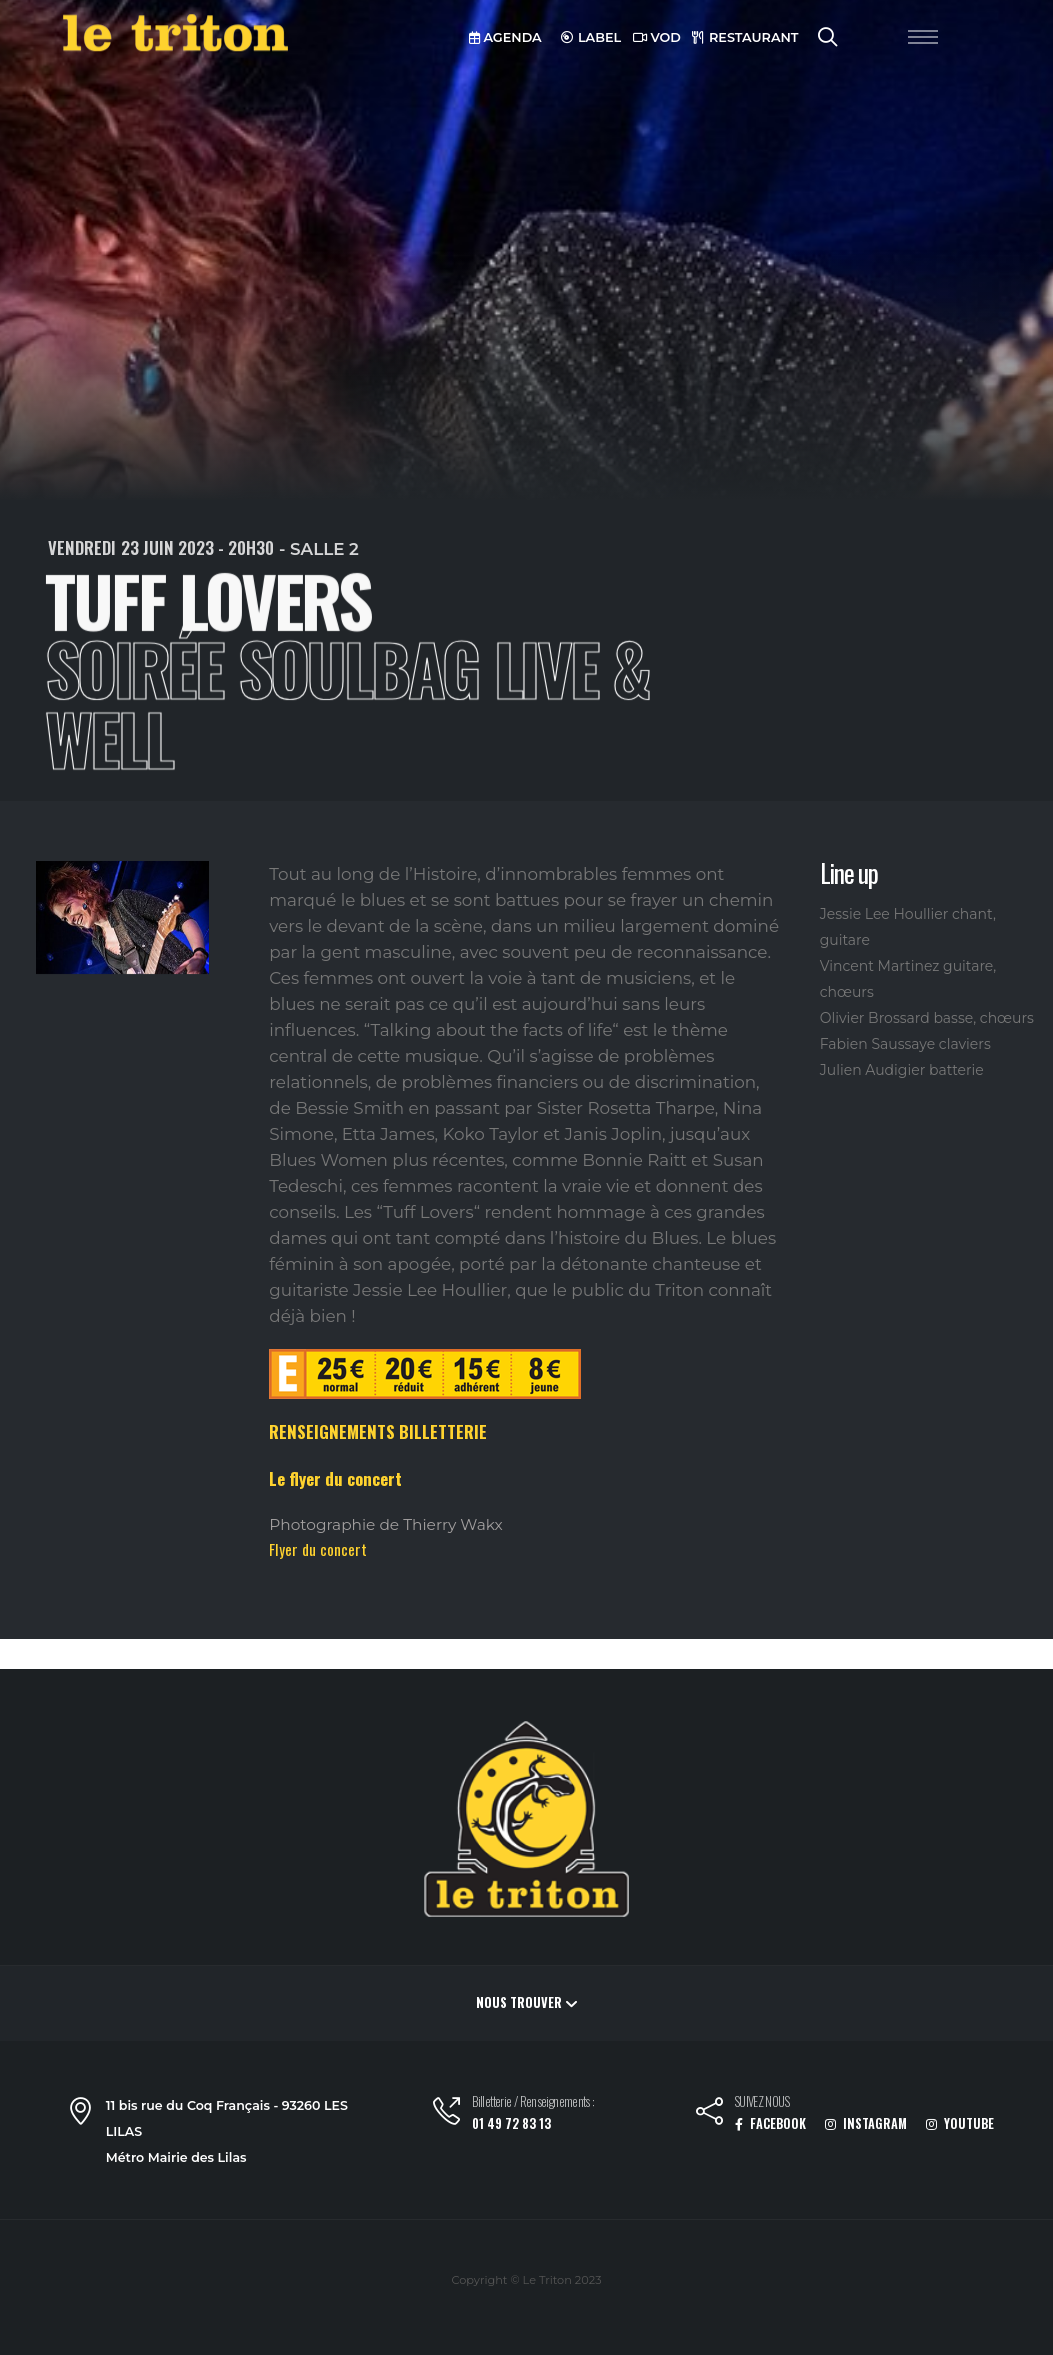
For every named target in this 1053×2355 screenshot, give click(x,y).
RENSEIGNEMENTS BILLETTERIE (378, 1431)
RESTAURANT (745, 37)
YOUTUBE (960, 2123)
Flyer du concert (318, 1549)
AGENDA (505, 37)
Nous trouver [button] (526, 2002)
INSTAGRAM (866, 2123)
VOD (657, 37)
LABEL (591, 37)
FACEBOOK (770, 2123)
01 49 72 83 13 (511, 2123)
